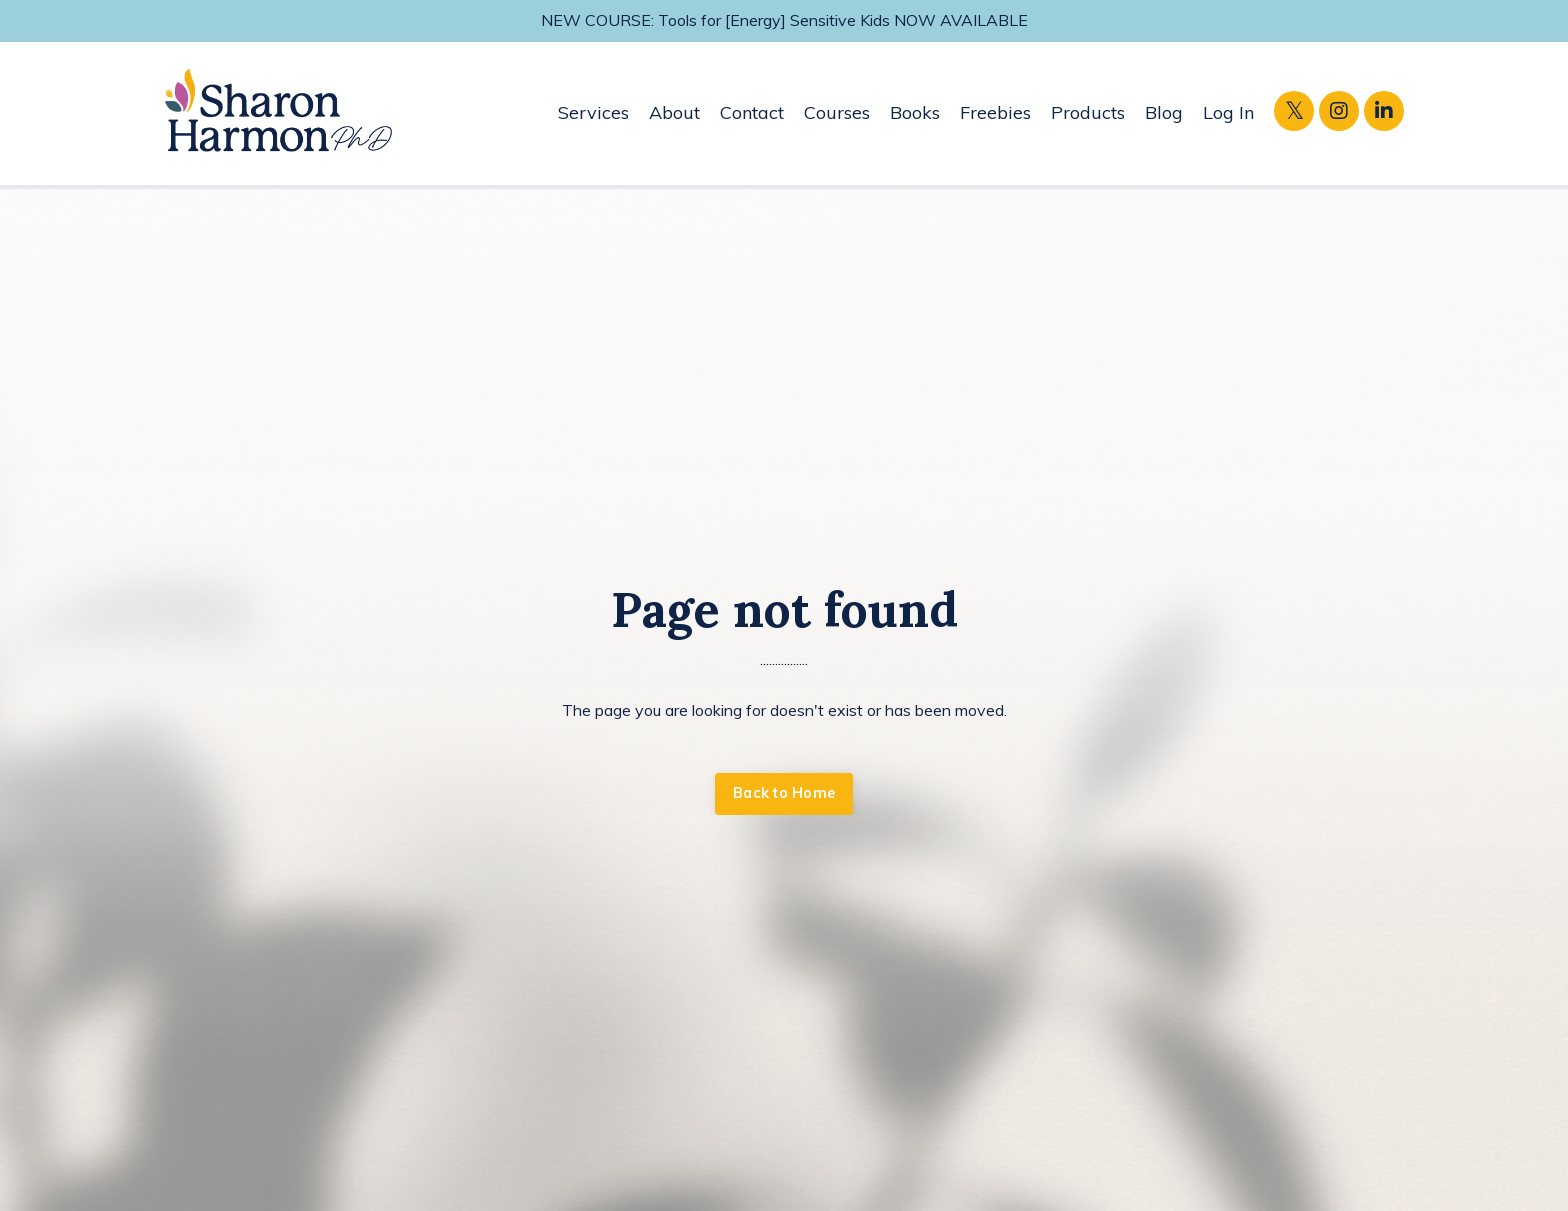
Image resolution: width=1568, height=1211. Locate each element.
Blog (1164, 112)
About (674, 112)
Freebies (995, 112)
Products (1088, 112)
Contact (752, 112)
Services (593, 112)
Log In (1228, 112)
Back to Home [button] (784, 793)
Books (915, 112)
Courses (837, 112)
